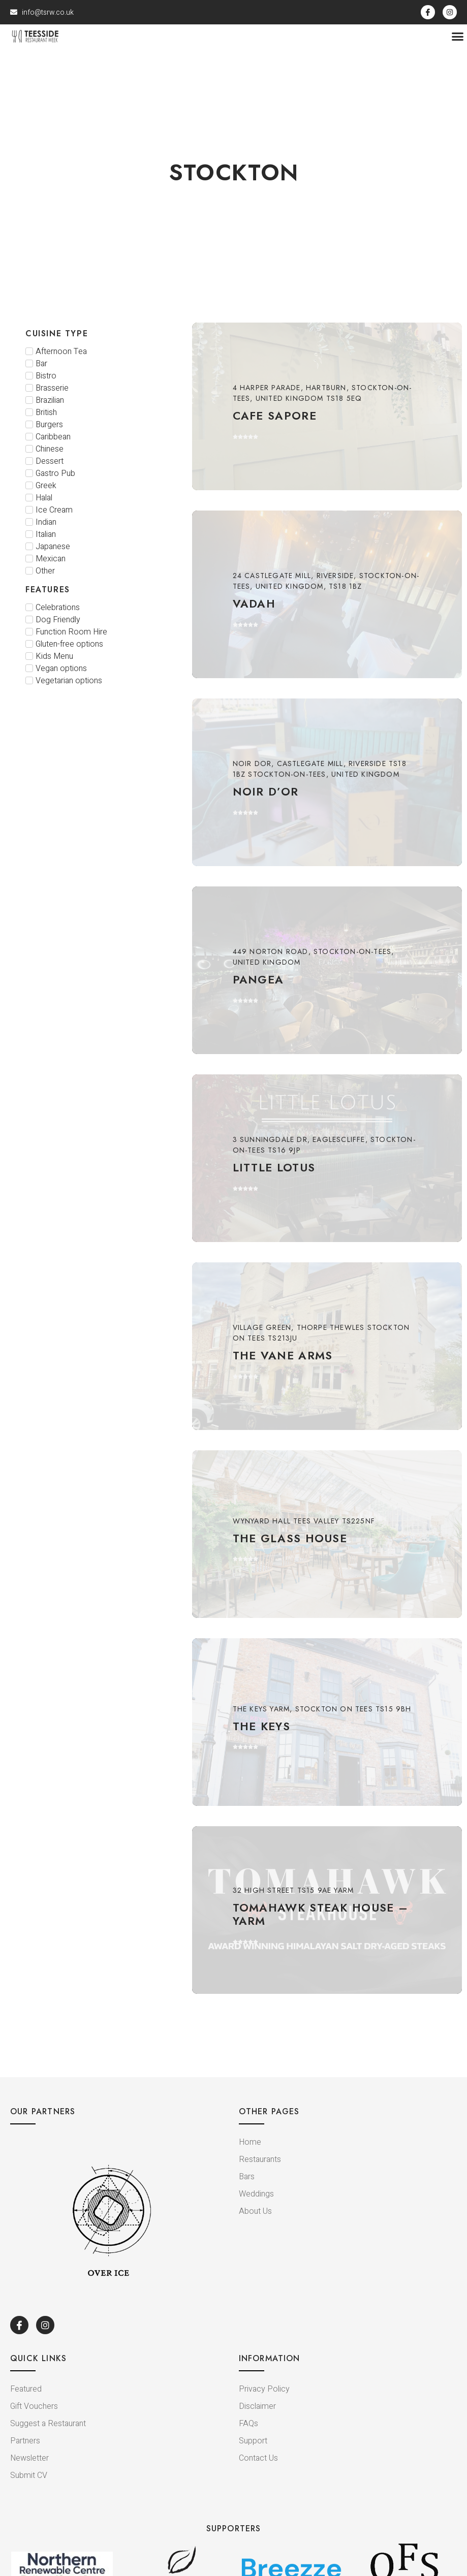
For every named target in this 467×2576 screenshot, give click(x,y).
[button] (458, 39)
